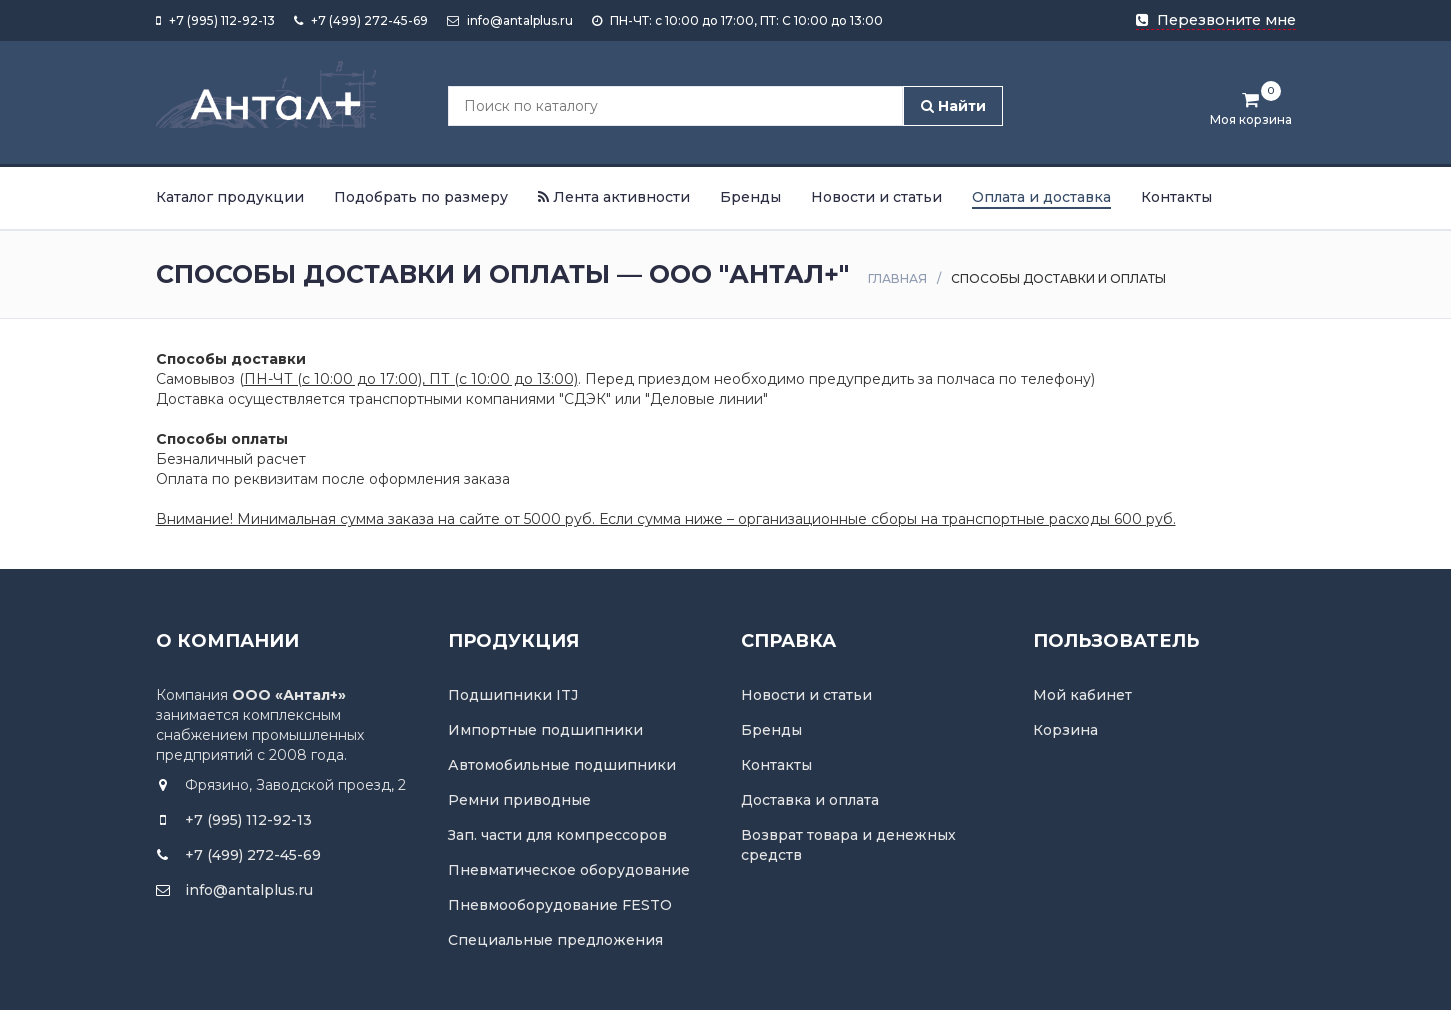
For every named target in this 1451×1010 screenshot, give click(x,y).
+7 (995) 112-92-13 (215, 20)
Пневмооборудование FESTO (560, 905)
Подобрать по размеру (421, 197)
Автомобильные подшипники (562, 765)
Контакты (1176, 197)
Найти (953, 106)
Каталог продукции (230, 197)
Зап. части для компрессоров (557, 835)
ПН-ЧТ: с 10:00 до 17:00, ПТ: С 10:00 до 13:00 (737, 20)
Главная (897, 278)
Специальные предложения (555, 940)
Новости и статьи (876, 197)
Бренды (750, 197)
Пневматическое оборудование (569, 870)
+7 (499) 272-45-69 (361, 20)
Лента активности (614, 197)
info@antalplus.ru (510, 20)
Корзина (1065, 730)
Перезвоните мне (1216, 20)
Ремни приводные (519, 800)
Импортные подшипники (545, 730)
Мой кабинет (1082, 695)
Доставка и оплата (810, 800)
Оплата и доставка (1041, 197)
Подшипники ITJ (513, 695)
